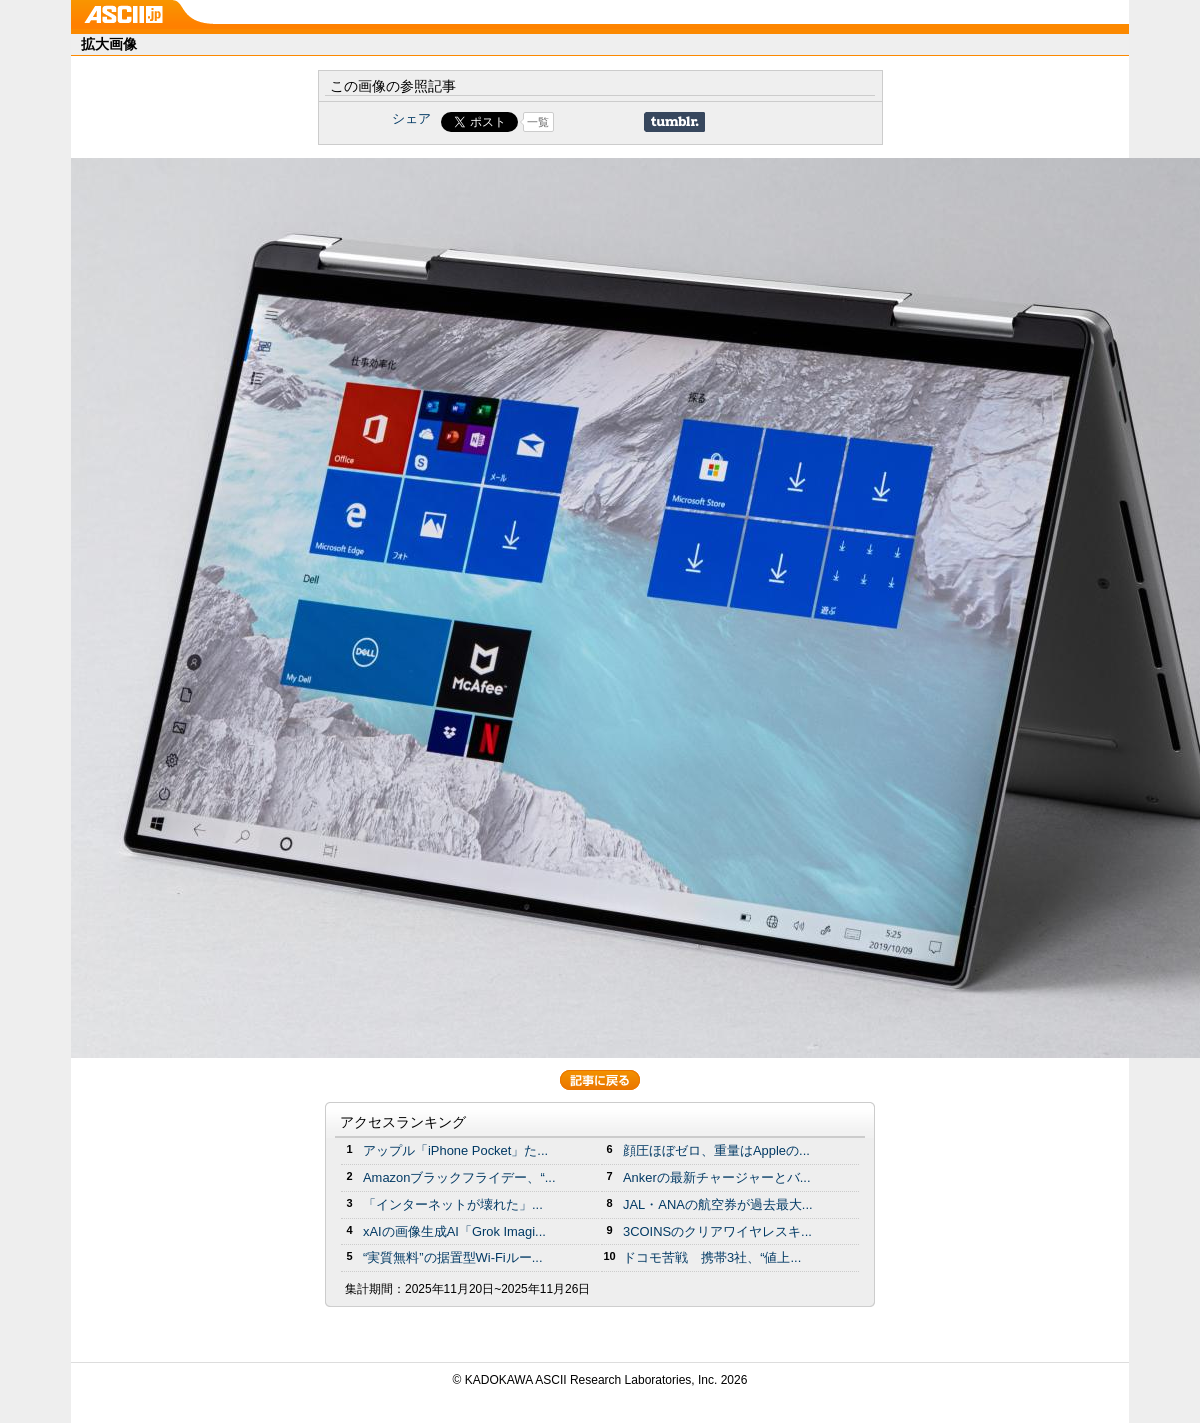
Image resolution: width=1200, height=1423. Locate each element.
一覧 (538, 122)
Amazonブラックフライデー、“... (459, 1177)
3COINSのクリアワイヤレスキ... (717, 1231)
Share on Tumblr (674, 122)
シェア (411, 118)
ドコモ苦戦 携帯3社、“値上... (712, 1257)
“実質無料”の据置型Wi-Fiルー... (453, 1257)
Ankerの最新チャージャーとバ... (717, 1177)
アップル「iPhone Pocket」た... (455, 1150)
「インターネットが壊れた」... (453, 1204)
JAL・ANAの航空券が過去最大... (718, 1204)
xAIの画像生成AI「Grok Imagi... (454, 1231)
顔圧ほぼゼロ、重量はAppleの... (716, 1150)
